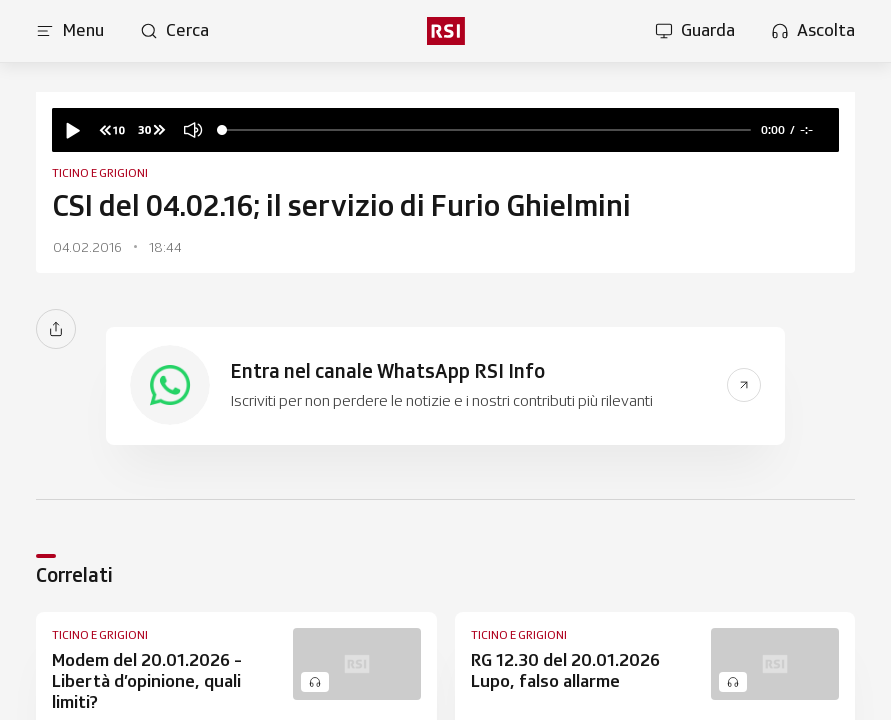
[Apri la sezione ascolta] (813, 31)
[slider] (486, 130)
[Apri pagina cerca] (174, 31)
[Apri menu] (70, 31)
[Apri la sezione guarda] (695, 31)
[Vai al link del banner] (744, 385)
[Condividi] (56, 329)
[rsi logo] (445, 31)
